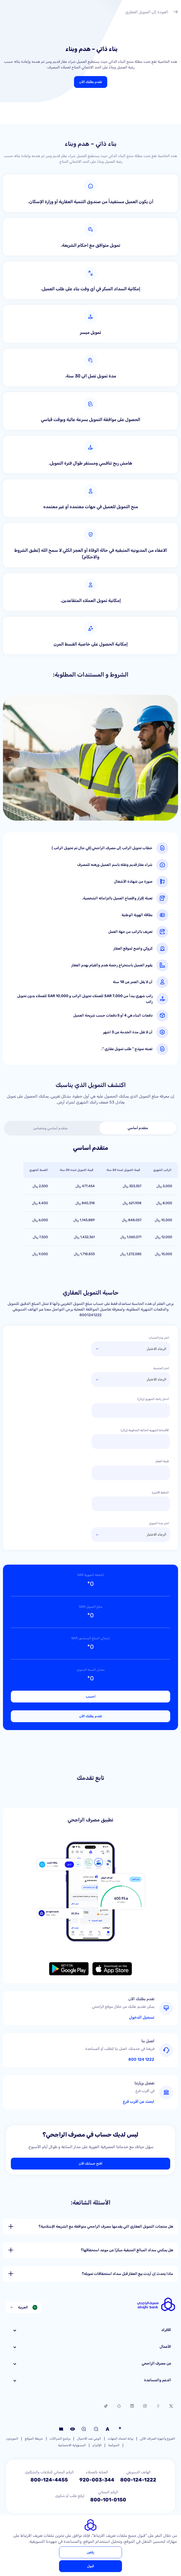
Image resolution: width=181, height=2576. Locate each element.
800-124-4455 (49, 2480)
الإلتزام (97, 2445)
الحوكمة (114, 2445)
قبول (90, 2566)
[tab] (138, 1127)
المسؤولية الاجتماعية (72, 2445)
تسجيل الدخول (141, 2017)
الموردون (12, 2438)
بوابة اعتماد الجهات (120, 2438)
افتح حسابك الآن (90, 2163)
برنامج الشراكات (60, 2438)
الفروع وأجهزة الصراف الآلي (157, 2438)
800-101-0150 (108, 2500)
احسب (90, 1696)
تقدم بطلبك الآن (90, 82)
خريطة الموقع (34, 2438)
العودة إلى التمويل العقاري (151, 12)
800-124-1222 (138, 2480)
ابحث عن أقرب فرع (138, 2101)
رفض (90, 2552)
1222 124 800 (141, 2059)
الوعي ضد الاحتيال (89, 2438)
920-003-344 (96, 2480)
